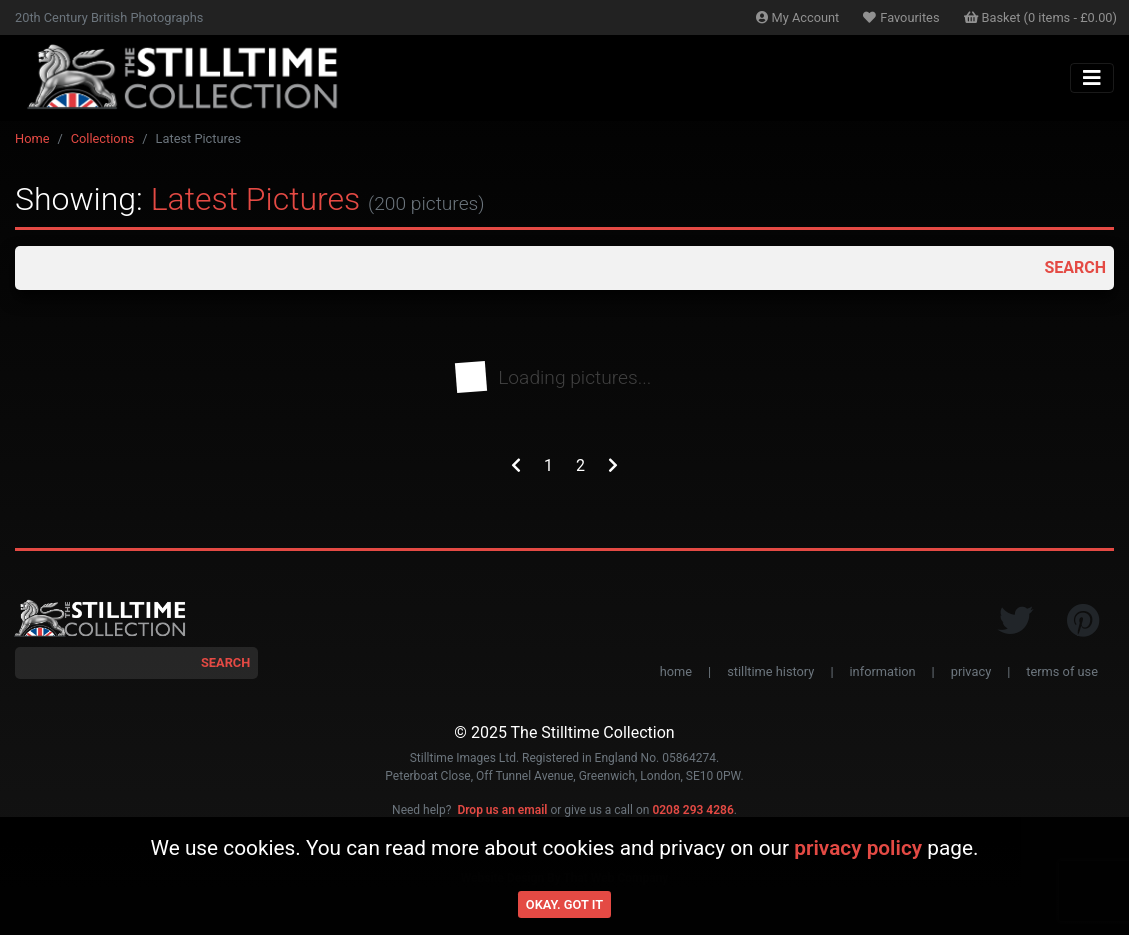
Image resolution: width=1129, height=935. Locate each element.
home (676, 671)
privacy (971, 671)
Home (32, 138)
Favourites (901, 17)
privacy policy (858, 848)
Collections (103, 138)
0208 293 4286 (692, 810)
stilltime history (770, 671)
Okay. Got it (564, 904)
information (883, 671)
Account (798, 17)
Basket (1041, 17)
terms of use (1062, 671)
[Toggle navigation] (1092, 78)
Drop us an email (502, 810)
